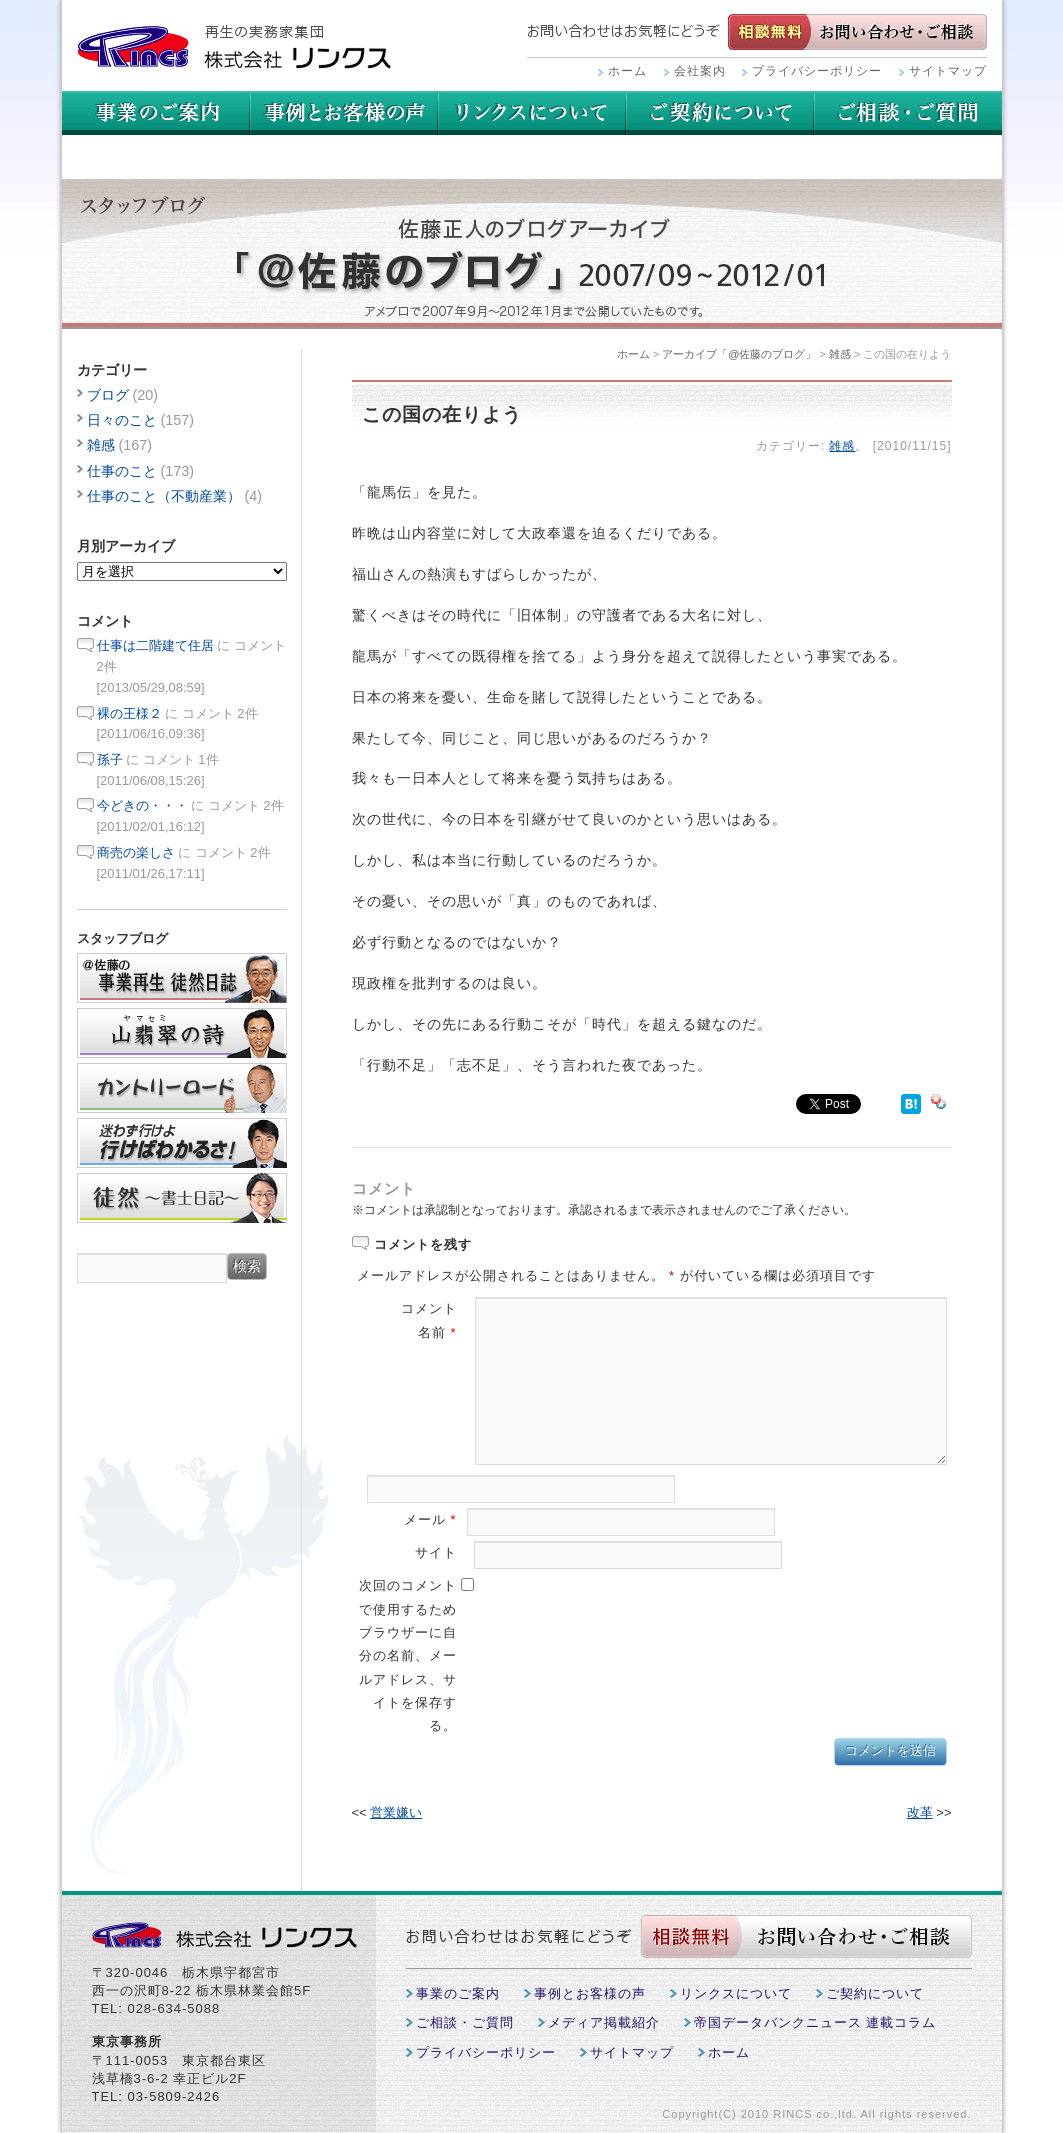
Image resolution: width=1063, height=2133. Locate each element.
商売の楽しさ (136, 852)
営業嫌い (396, 1812)
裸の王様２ (129, 713)
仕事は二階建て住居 (155, 645)
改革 (920, 1812)
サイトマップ (948, 71)
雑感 (840, 354)
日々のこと (122, 420)
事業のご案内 (156, 113)
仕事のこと (122, 471)
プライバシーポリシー (817, 71)
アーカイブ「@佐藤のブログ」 (739, 354)
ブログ (108, 395)
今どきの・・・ (142, 805)
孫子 (110, 759)
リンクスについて (720, 113)
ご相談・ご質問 (156, 157)
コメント (429, 1308)
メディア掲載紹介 (604, 2022)
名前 (437, 1332)
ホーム (627, 71)
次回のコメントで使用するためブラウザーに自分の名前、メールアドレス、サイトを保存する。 (408, 1655)
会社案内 (700, 71)
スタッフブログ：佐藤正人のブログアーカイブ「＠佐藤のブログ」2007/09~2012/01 (532, 254)
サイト (436, 1552)
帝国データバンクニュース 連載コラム (815, 2022)
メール (430, 1519)
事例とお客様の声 (344, 113)
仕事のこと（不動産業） (164, 496)
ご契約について (908, 113)
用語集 (532, 113)
